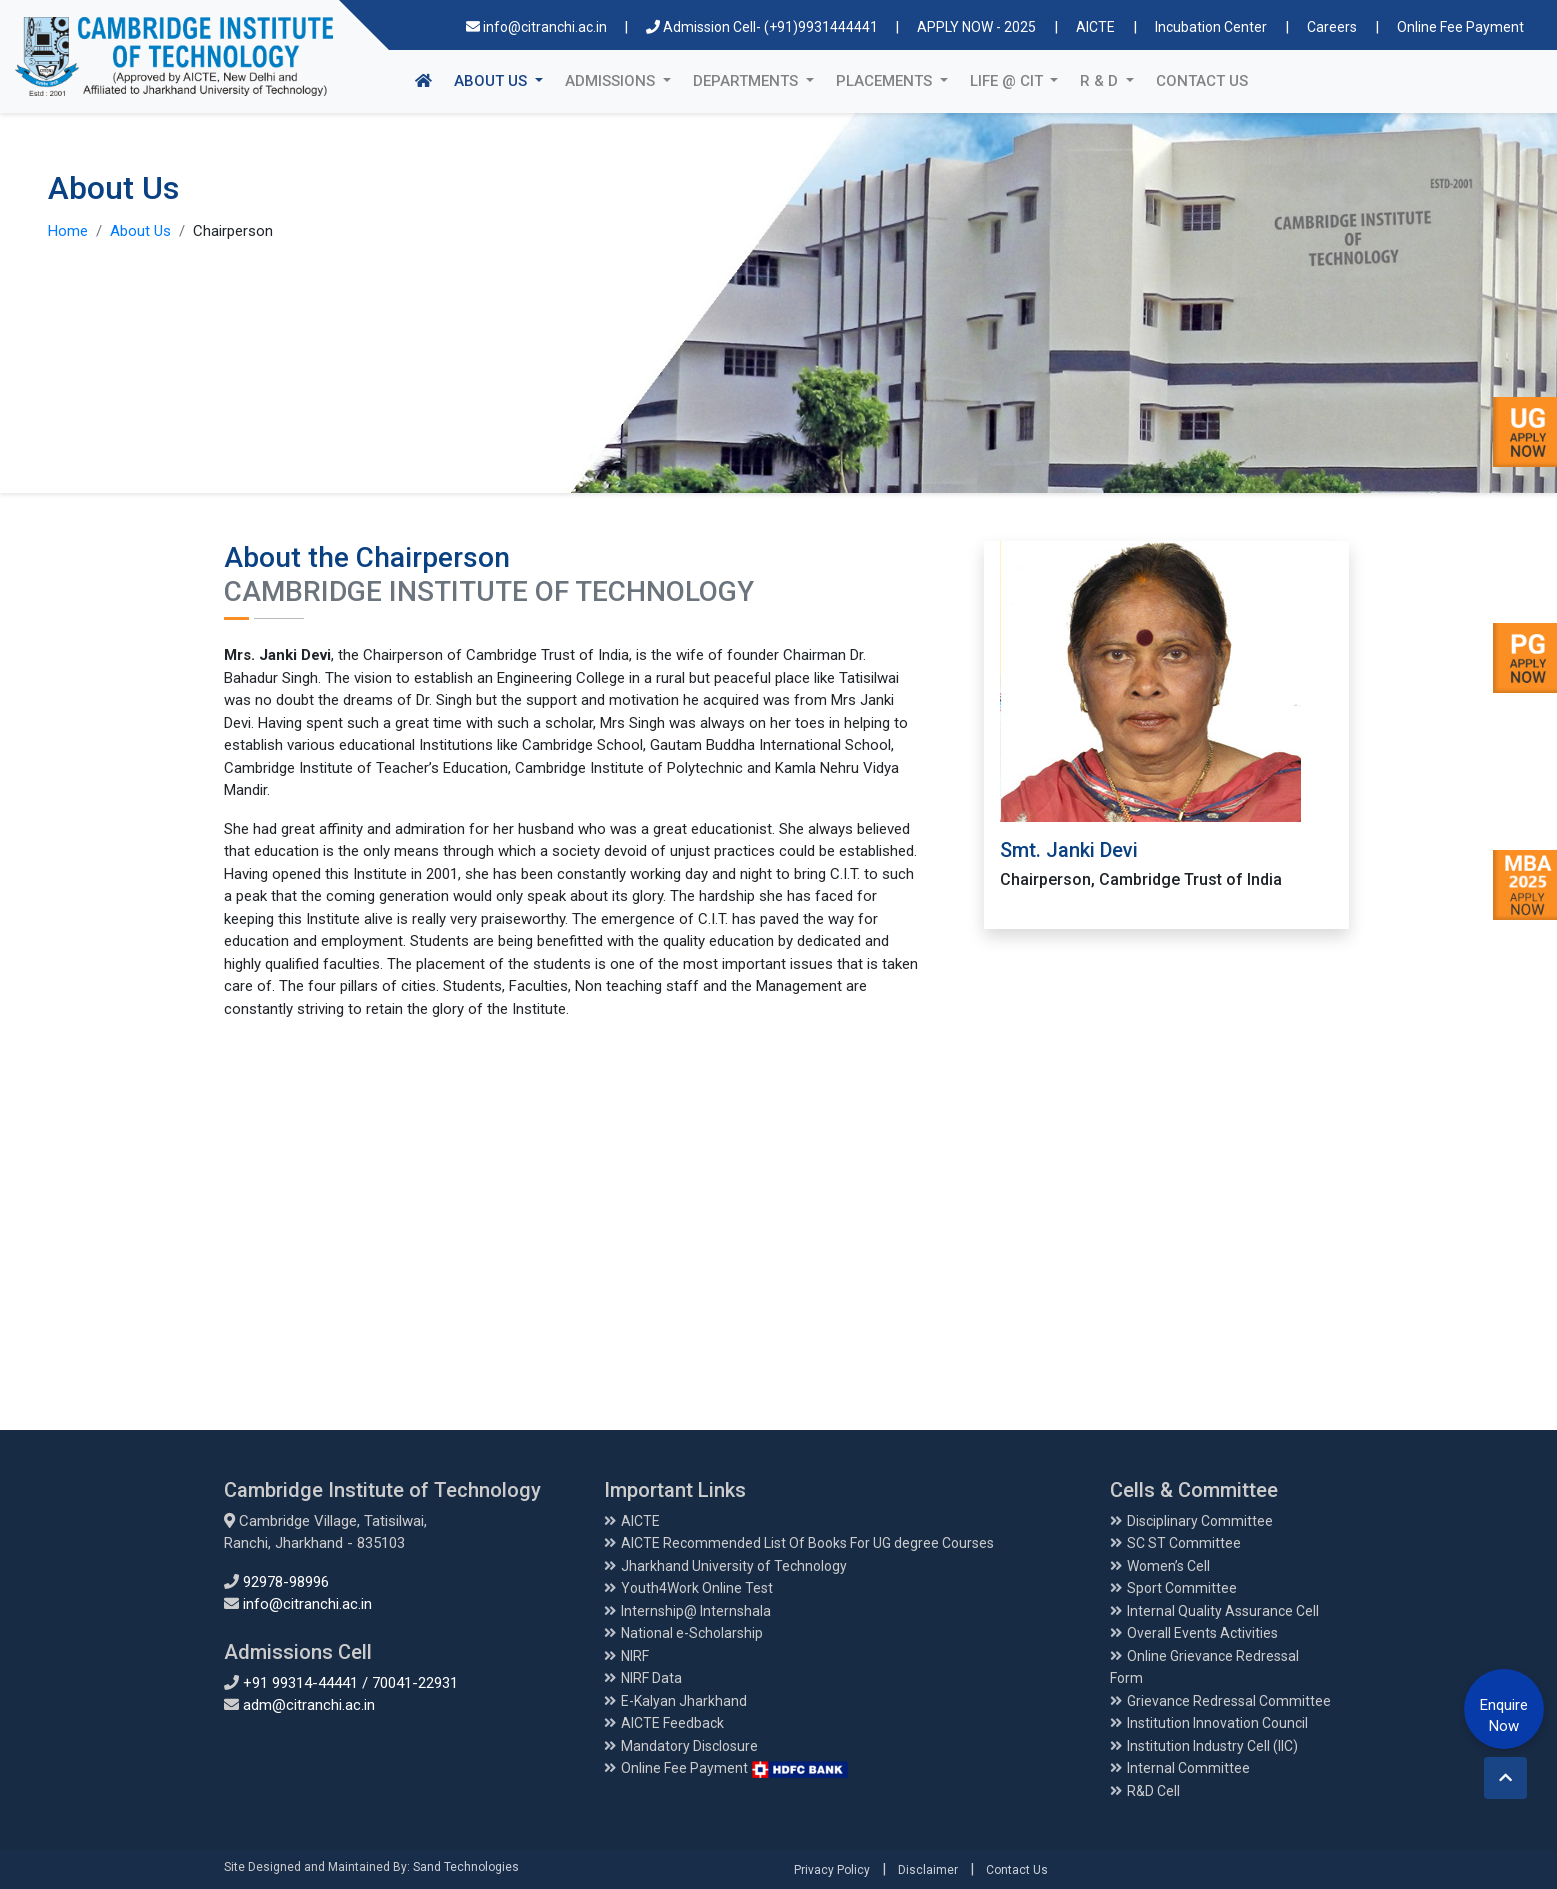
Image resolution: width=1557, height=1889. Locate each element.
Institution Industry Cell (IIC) (1212, 1746)
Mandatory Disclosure (689, 1746)
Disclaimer (928, 1870)
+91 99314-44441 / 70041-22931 (350, 1683)
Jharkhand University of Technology (734, 1566)
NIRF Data (651, 1678)
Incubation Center (1211, 27)
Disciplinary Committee (1200, 1521)
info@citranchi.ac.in (538, 27)
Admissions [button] (612, 81)
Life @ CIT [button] (1008, 81)
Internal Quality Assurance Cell (1223, 1611)
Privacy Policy (832, 1870)
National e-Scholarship (692, 1633)
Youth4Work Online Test (697, 1588)
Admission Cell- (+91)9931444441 (763, 27)
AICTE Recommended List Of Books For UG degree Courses (807, 1543)
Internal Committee (1188, 1768)
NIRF (635, 1656)
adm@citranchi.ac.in (309, 1705)
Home (68, 231)
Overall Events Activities (1202, 1633)
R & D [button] (1101, 81)
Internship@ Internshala (696, 1611)
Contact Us (1202, 81)
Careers (1332, 27)
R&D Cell (1153, 1791)
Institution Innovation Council (1217, 1723)
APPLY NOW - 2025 (976, 27)
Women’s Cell (1168, 1566)
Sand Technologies (466, 1867)
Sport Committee (1182, 1588)
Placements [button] (886, 81)
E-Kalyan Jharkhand (684, 1701)
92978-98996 (286, 1582)
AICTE (1095, 27)
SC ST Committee (1184, 1543)
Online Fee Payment (1460, 27)
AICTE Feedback (672, 1723)
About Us (140, 231)
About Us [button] (504, 79)
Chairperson (233, 231)
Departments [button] (747, 81)
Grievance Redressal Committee (1229, 1701)
